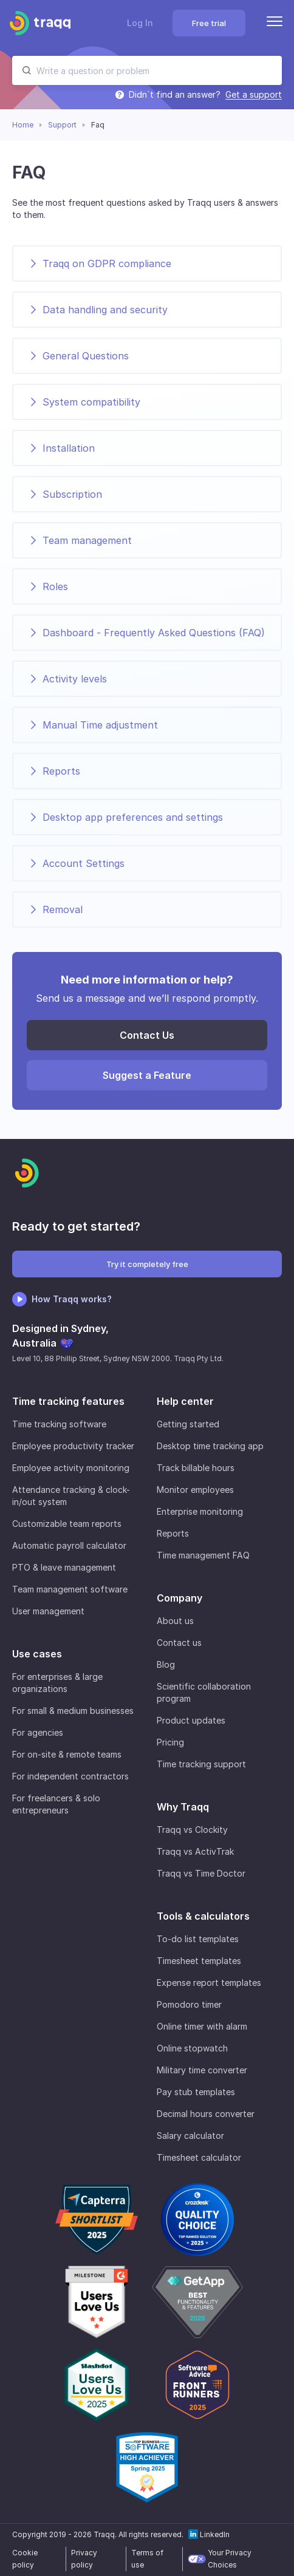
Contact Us (147, 1035)
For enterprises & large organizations (57, 1682)
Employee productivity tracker (73, 1446)
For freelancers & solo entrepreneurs (56, 1804)
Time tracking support (201, 1764)
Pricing (170, 1742)
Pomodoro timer (189, 2004)
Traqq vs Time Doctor (201, 1873)
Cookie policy (25, 2558)
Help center (185, 1401)
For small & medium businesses (73, 1710)
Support (62, 124)
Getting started (188, 1424)
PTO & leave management (64, 1567)
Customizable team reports (66, 1523)
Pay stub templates (196, 2092)
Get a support (253, 95)
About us (175, 1621)
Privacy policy (84, 2558)
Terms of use (147, 2558)
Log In (140, 23)
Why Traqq (183, 1807)
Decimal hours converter (206, 2114)
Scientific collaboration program (204, 1692)
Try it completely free (147, 1264)
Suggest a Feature (147, 1075)
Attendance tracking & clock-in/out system (71, 1495)
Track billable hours (195, 1468)
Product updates (191, 1720)
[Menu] (274, 23)
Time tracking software (59, 1424)
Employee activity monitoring (70, 1468)
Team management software (70, 1589)
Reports (173, 1533)
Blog (166, 1664)
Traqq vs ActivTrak (195, 1851)
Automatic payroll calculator (69, 1545)
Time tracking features (68, 1401)
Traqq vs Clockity (192, 1829)
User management (48, 1611)
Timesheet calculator (199, 2157)
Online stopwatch (192, 2048)
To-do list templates (198, 1939)
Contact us (179, 1642)
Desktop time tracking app (210, 1446)
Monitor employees (195, 1489)
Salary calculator (190, 2135)
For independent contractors (70, 1776)
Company (179, 1598)
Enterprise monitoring (200, 1511)
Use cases (37, 1654)
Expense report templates (209, 1982)
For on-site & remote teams (66, 1754)
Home (22, 124)
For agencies (37, 1732)
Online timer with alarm (202, 2026)
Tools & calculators (203, 1916)
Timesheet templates (199, 1961)
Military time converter (202, 2070)
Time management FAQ (203, 1555)
